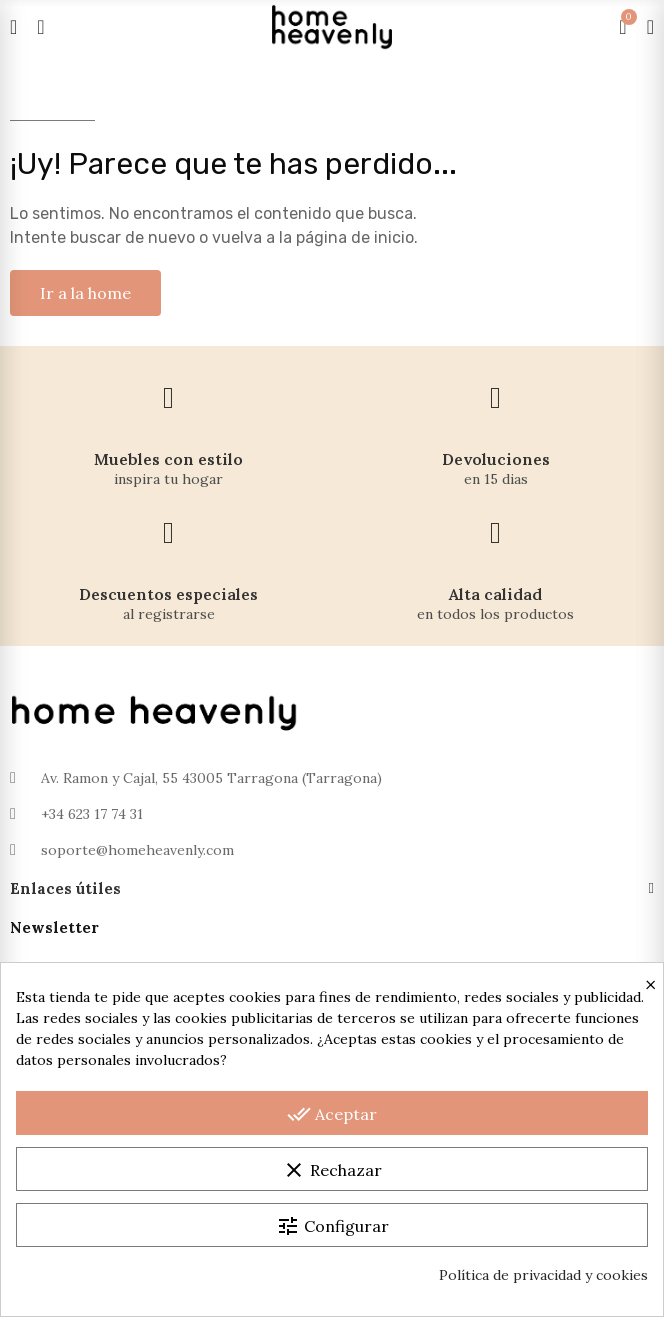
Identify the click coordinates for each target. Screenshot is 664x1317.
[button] (85, 293)
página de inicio (355, 237)
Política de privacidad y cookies (543, 1275)
